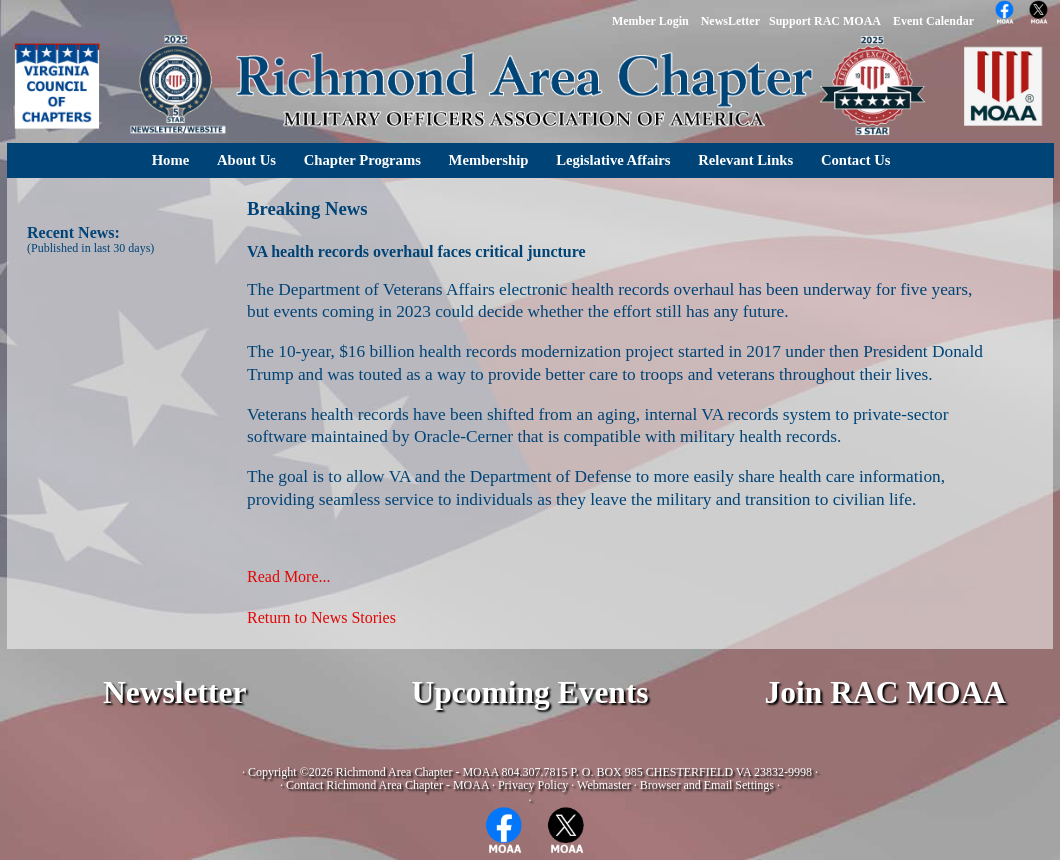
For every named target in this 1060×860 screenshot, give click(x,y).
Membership (489, 160)
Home (170, 160)
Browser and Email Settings (707, 785)
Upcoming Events (529, 692)
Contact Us (856, 160)
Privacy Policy (533, 785)
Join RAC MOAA (886, 692)
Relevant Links (745, 160)
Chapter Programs (362, 160)
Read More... (289, 576)
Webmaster (604, 785)
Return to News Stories (321, 617)
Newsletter (174, 692)
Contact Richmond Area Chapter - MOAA (387, 785)
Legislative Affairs (613, 160)
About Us (246, 160)
